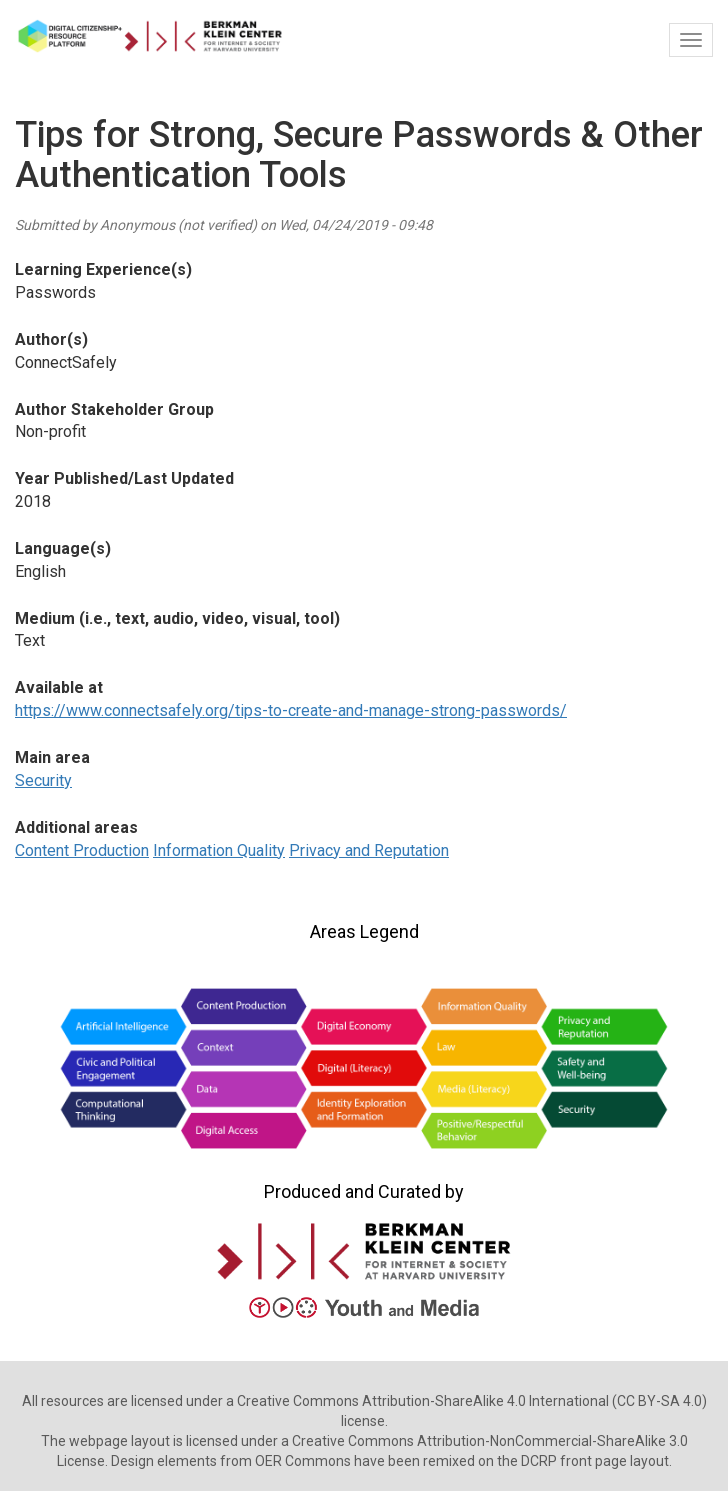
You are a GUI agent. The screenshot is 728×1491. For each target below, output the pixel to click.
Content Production (82, 850)
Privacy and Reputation (369, 850)
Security (43, 780)
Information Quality (219, 850)
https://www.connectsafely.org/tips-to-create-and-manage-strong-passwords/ (291, 710)
